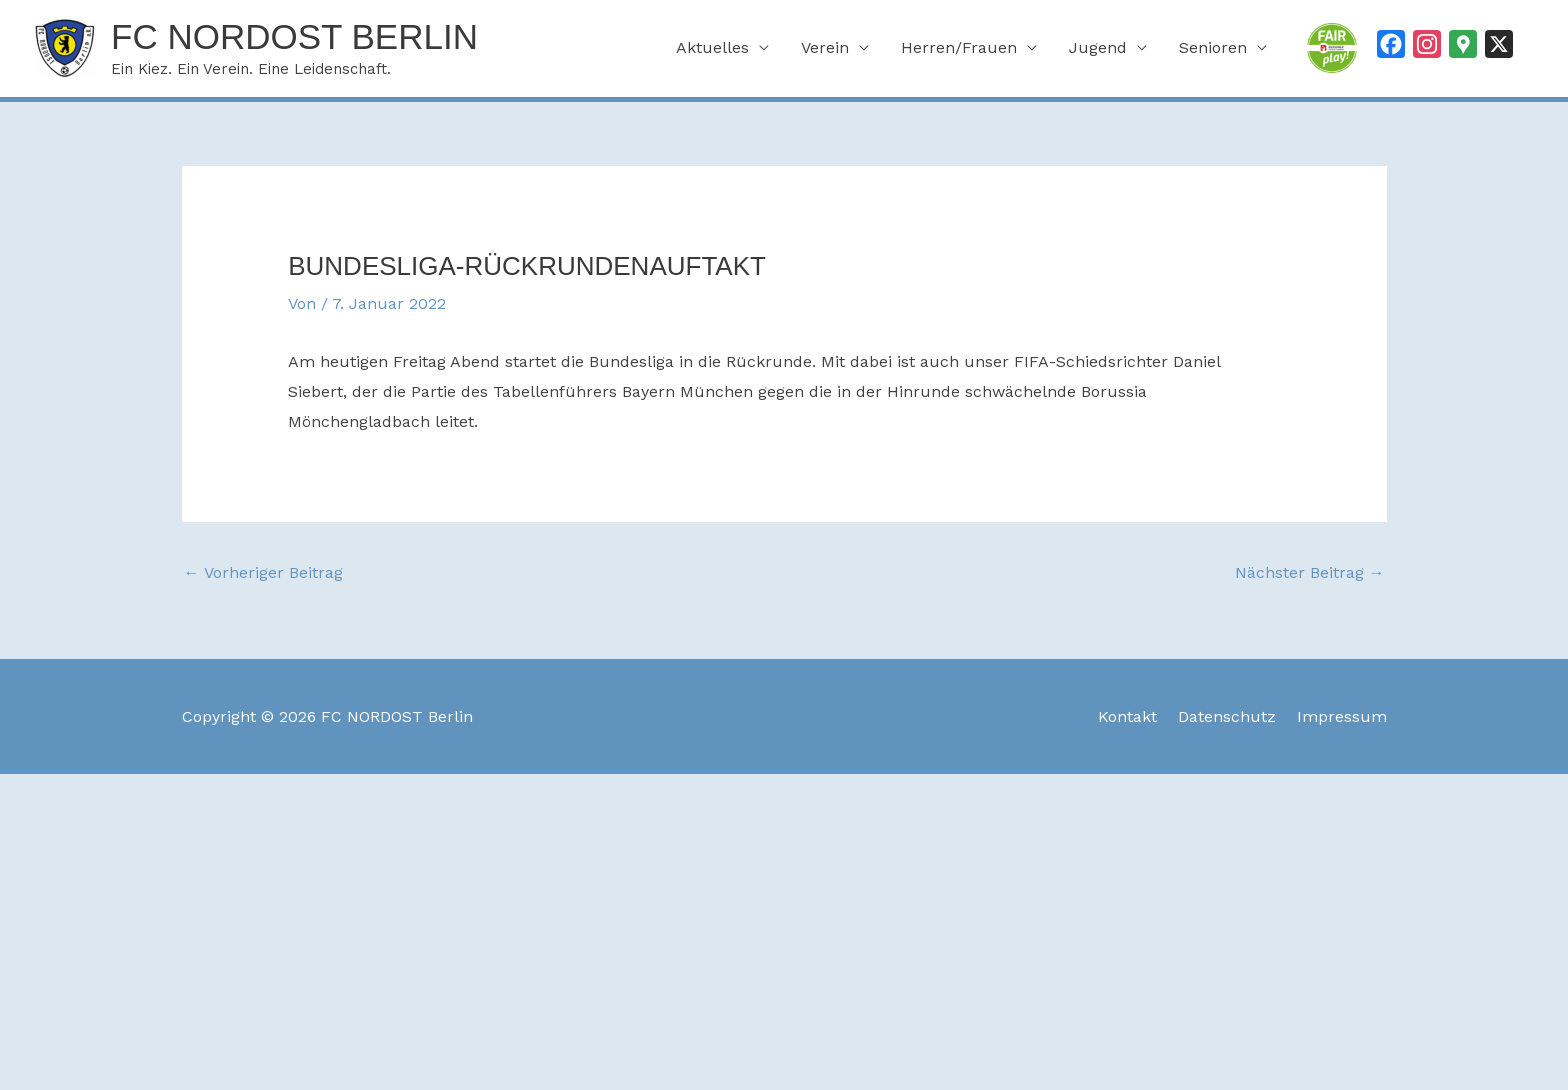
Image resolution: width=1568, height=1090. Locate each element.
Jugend (1098, 47)
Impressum (1342, 716)
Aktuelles (712, 47)
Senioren (1213, 47)
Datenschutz (1227, 716)
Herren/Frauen (959, 47)
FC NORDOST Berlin (294, 36)
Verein (825, 47)
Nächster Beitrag (1310, 572)
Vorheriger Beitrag (263, 572)
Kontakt (1127, 716)
